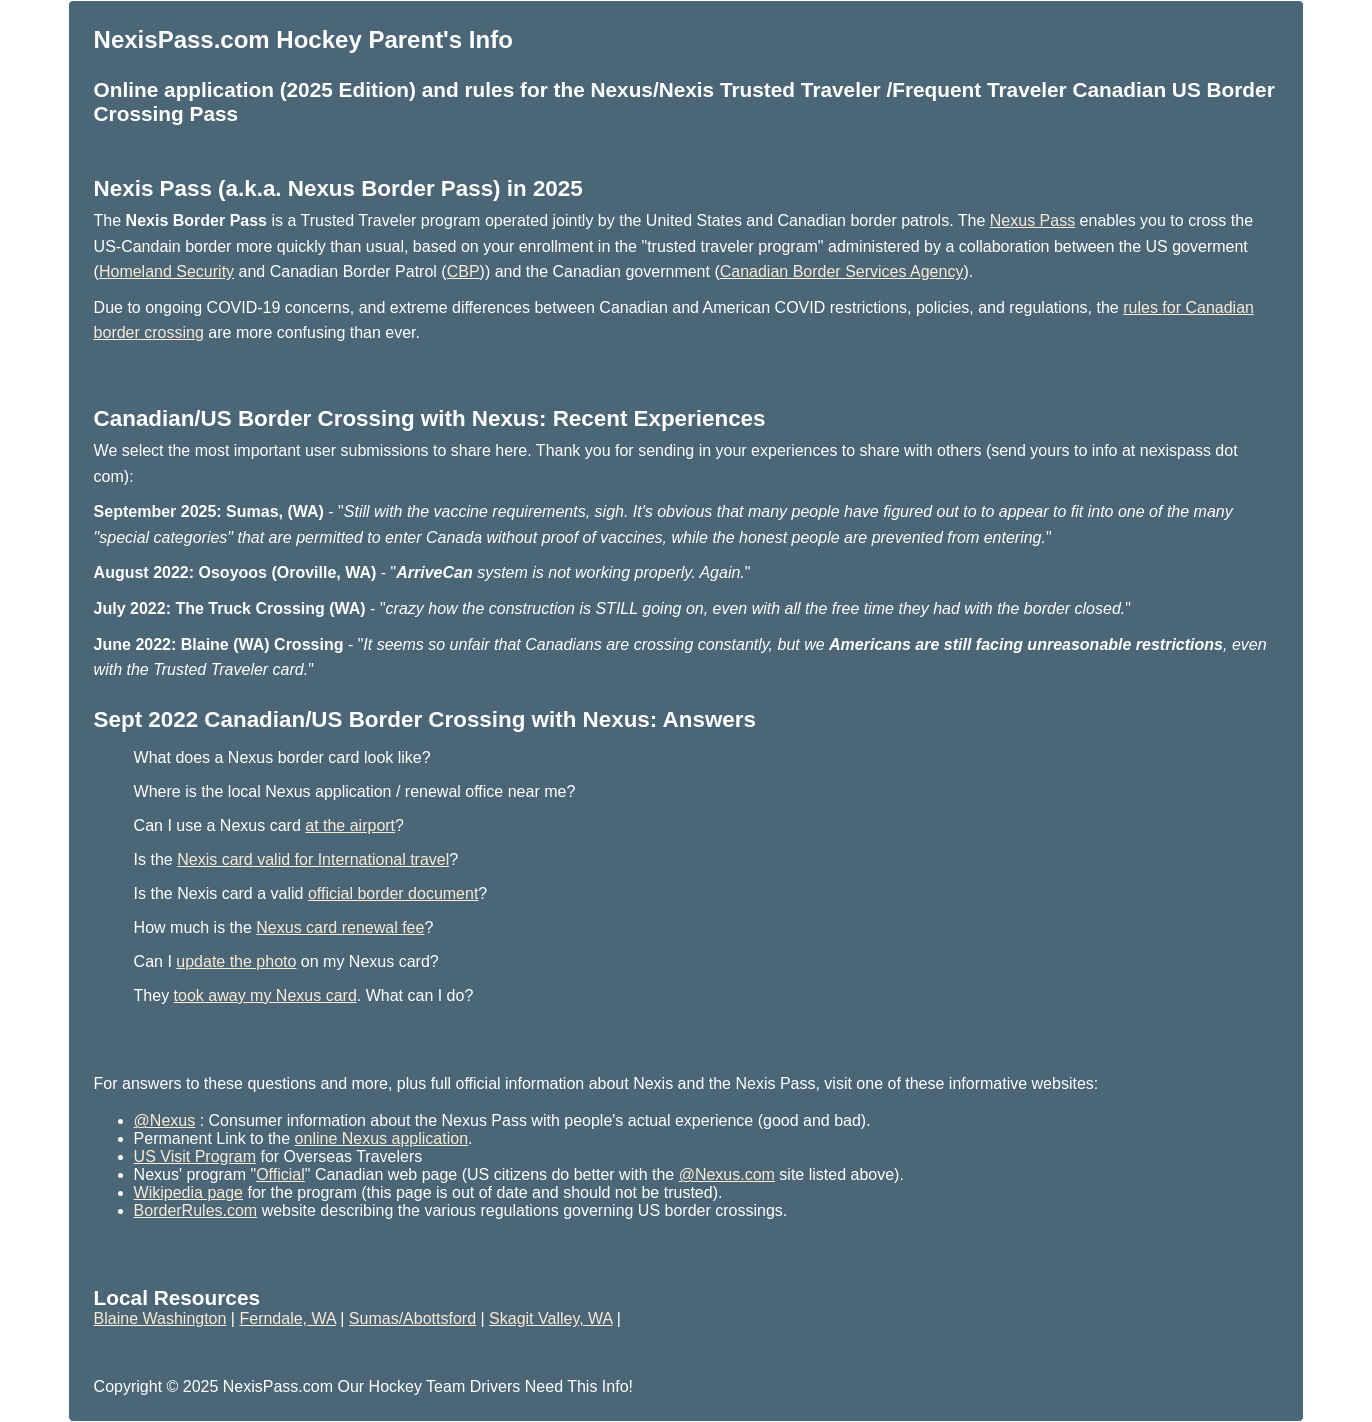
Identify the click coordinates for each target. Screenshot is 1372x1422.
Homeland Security (166, 271)
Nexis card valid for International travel (313, 859)
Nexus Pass (1032, 220)
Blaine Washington (160, 1318)
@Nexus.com (727, 1174)
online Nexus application (381, 1138)
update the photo (236, 961)
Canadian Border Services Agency (842, 271)
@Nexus (165, 1120)
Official (280, 1174)
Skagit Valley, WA (550, 1318)
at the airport (350, 825)
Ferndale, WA (287, 1318)
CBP (463, 271)
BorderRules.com (196, 1210)
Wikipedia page (188, 1192)
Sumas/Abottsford (412, 1318)
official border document (393, 893)
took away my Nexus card (265, 995)
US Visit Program (195, 1156)
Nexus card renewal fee (340, 927)
